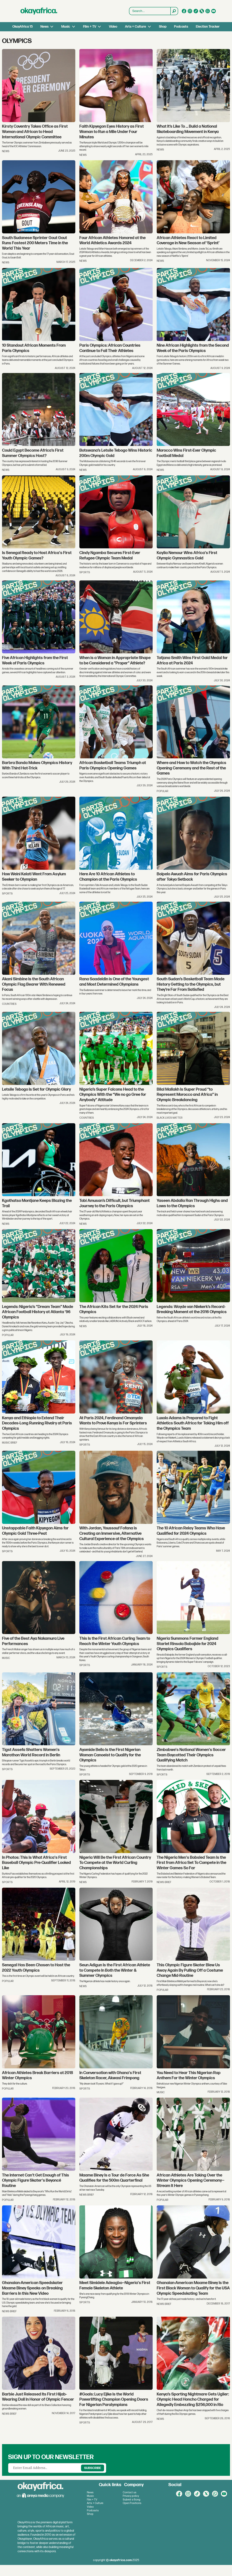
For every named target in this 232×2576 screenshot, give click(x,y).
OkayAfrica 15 (22, 27)
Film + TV (89, 27)
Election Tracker (208, 27)
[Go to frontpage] (39, 11)
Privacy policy (131, 2507)
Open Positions (132, 2514)
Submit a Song (131, 2510)
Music (65, 27)
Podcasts (181, 27)
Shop (162, 27)
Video (113, 27)
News (44, 27)
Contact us (129, 2503)
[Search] (174, 11)
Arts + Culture (135, 27)
